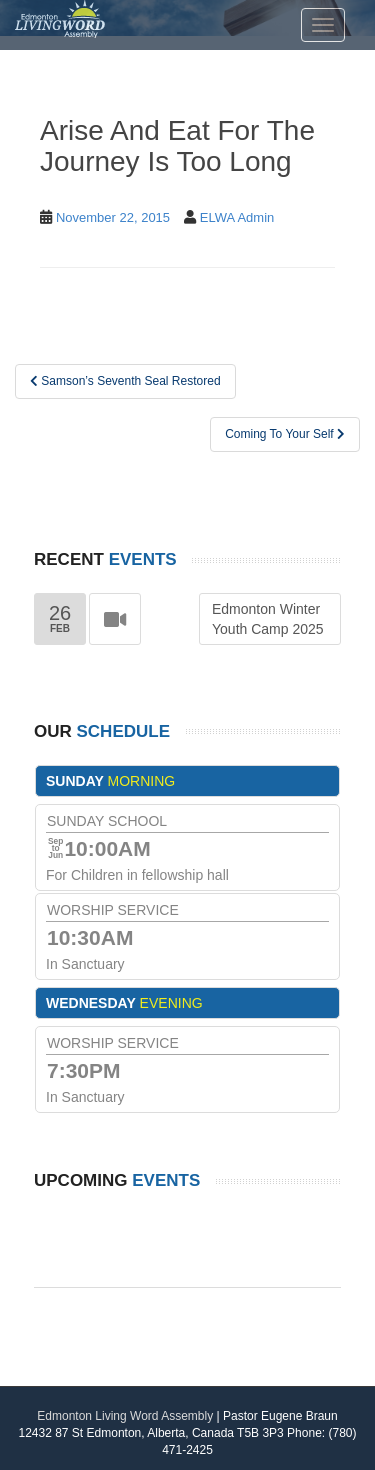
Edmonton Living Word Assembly (125, 1416)
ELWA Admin (237, 217)
